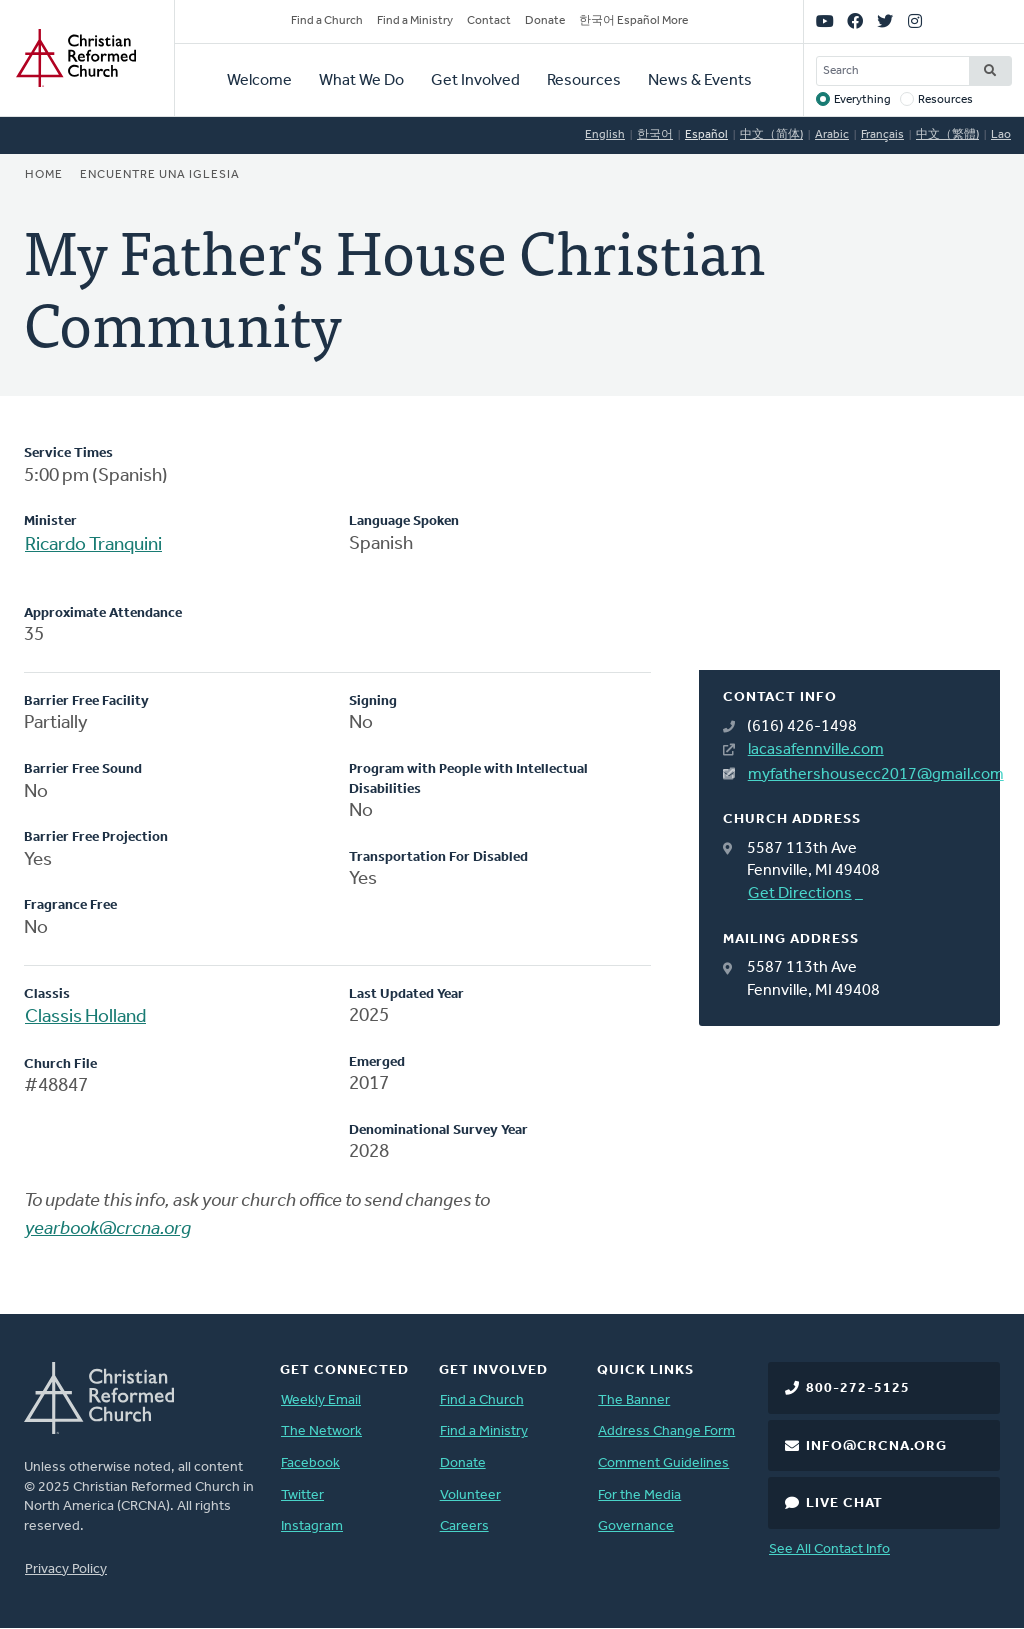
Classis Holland (85, 1017)
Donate (545, 21)
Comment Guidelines (663, 1463)
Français (882, 135)
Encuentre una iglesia (160, 175)
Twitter (302, 1495)
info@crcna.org (876, 1446)
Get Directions (800, 894)
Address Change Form (666, 1431)
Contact (489, 21)
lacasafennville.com (816, 750)
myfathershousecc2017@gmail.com (862, 775)
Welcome (259, 81)
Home (44, 175)
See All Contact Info (829, 1549)
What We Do (361, 81)
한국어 (655, 135)
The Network (321, 1431)
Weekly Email (321, 1400)
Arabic (832, 135)
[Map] (849, 557)
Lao (1001, 135)
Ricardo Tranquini (93, 545)
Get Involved (475, 81)
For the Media (639, 1495)
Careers (464, 1526)
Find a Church (327, 21)
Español (706, 135)
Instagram (312, 1526)
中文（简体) (771, 135)
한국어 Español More (633, 21)
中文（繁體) (947, 135)
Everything (862, 100)
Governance (636, 1526)
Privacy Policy (66, 1569)
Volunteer (470, 1495)
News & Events (700, 81)
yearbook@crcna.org (108, 1229)
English (605, 135)
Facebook (310, 1463)
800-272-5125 (858, 1388)
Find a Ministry (415, 21)
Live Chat (844, 1503)
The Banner (634, 1400)
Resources (584, 81)
